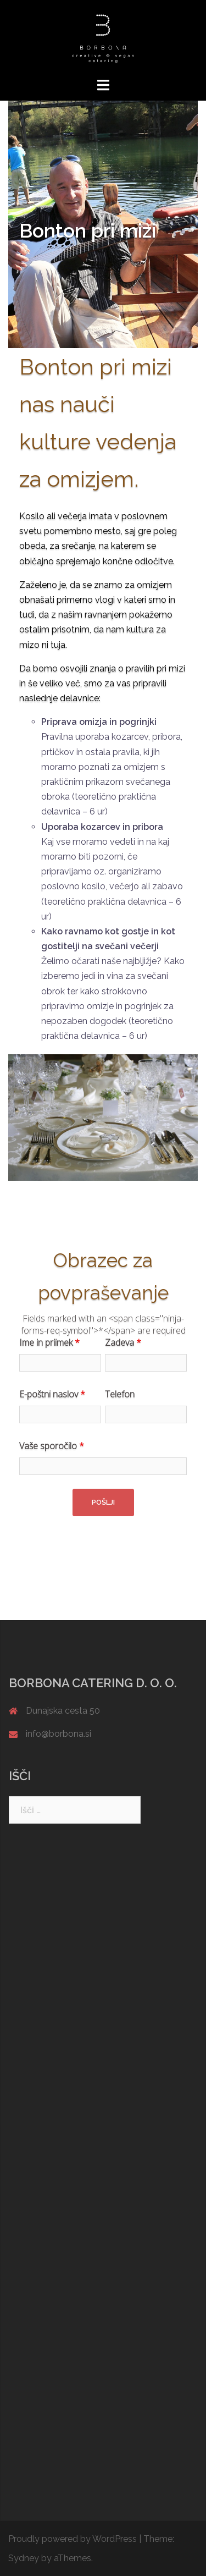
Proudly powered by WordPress (72, 2539)
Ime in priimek (49, 1342)
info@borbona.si (58, 1734)
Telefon (120, 1394)
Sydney (23, 2558)
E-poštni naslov (52, 1394)
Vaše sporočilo (51, 1446)
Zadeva (123, 1342)
